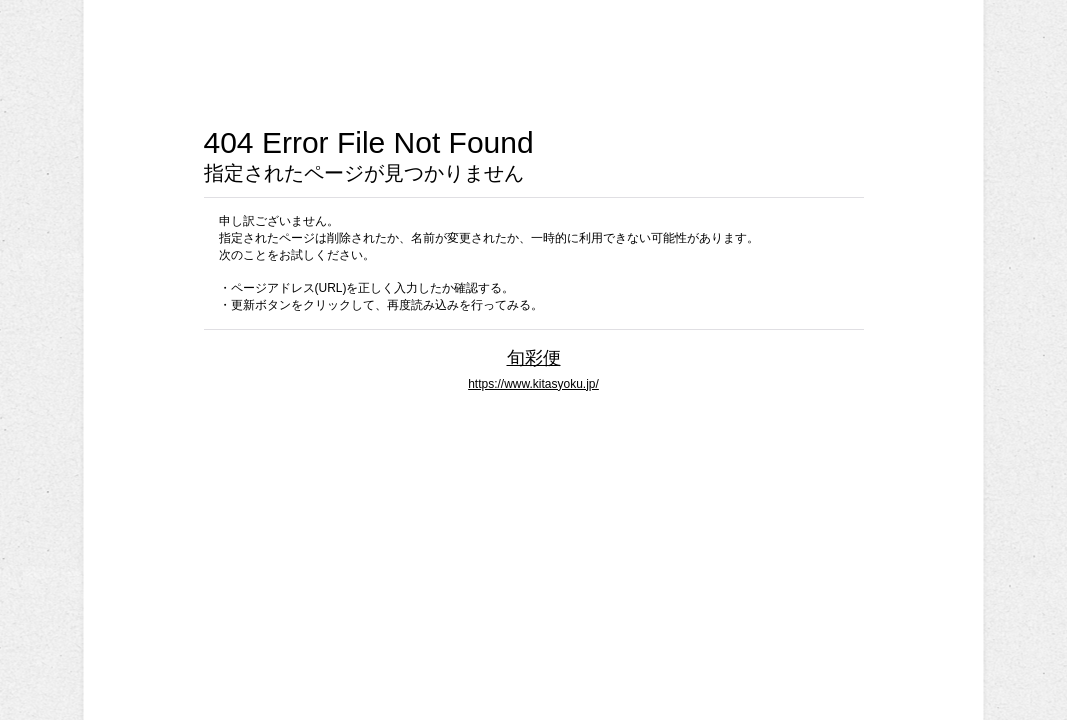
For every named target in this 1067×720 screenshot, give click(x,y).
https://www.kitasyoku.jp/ (533, 384)
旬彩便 (534, 357)
